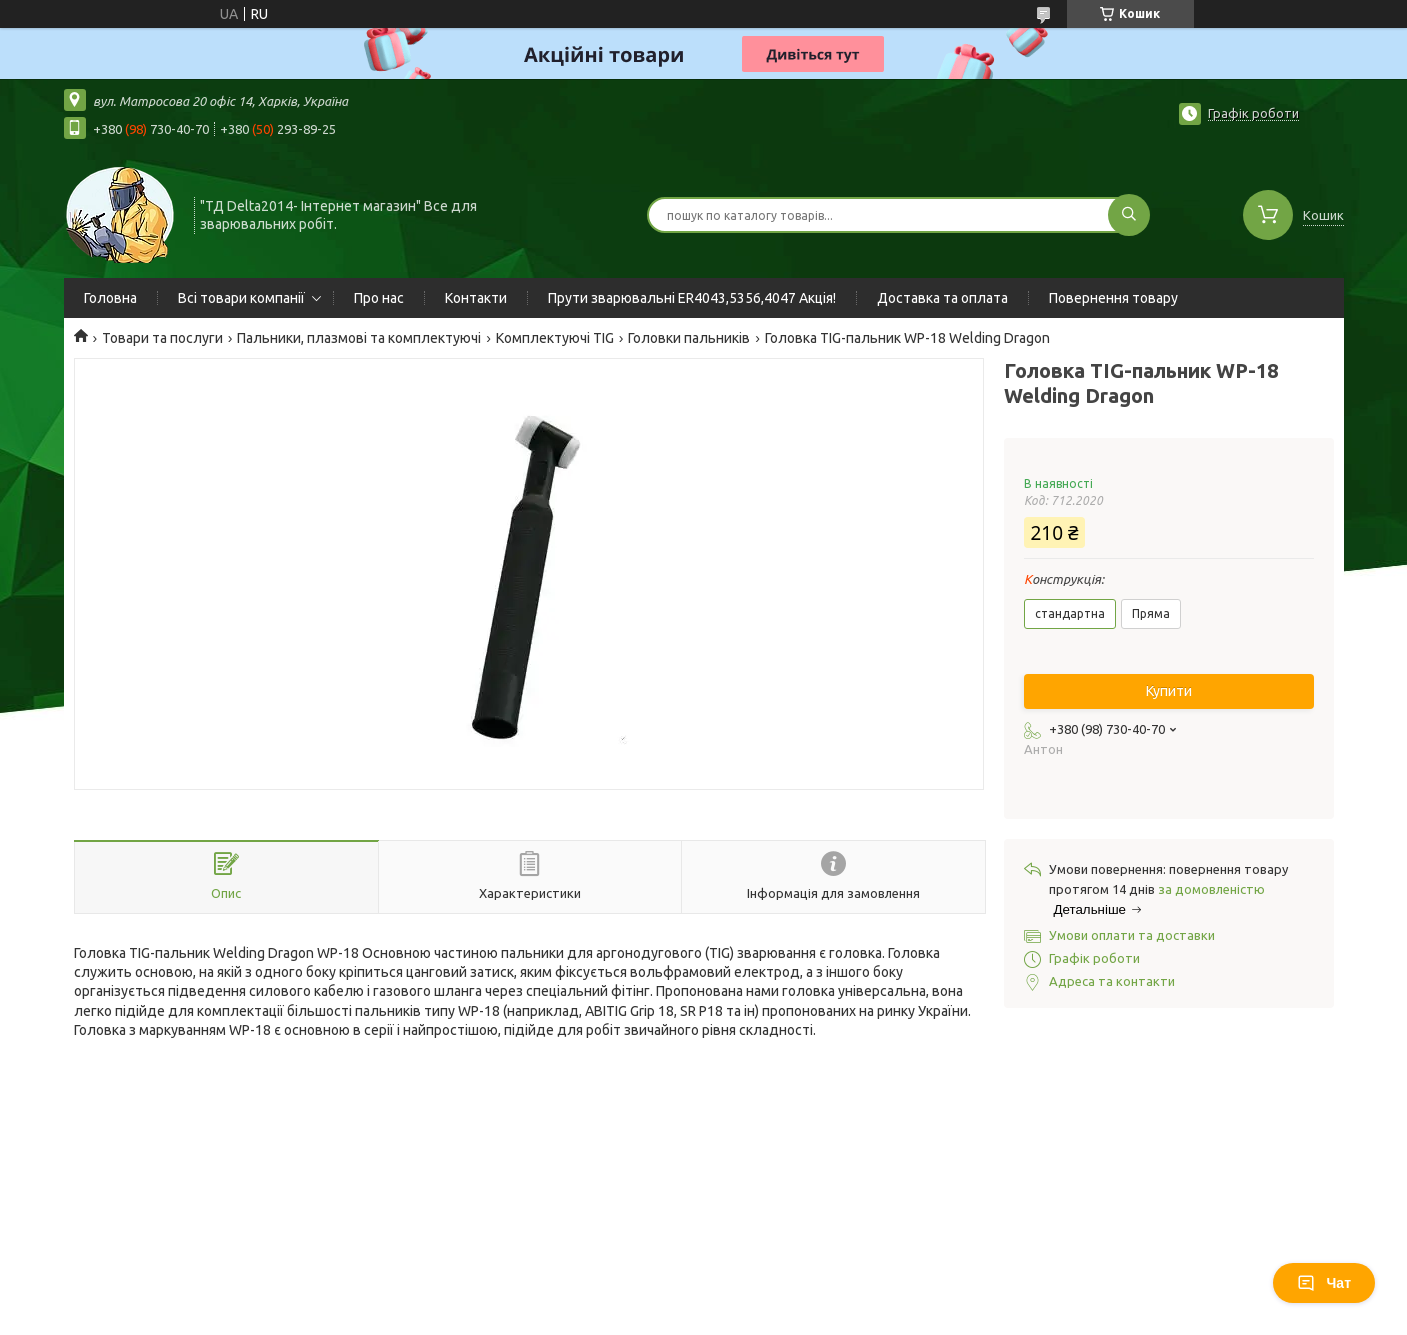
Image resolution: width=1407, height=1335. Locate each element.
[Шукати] (1129, 215)
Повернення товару (1113, 298)
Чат (1324, 1283)
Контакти (476, 298)
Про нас (379, 298)
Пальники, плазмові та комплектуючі (359, 338)
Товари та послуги (162, 338)
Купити (1169, 691)
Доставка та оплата (942, 298)
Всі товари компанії (241, 298)
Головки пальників (689, 338)
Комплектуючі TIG (555, 338)
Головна (110, 298)
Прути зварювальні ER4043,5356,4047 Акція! (692, 298)
